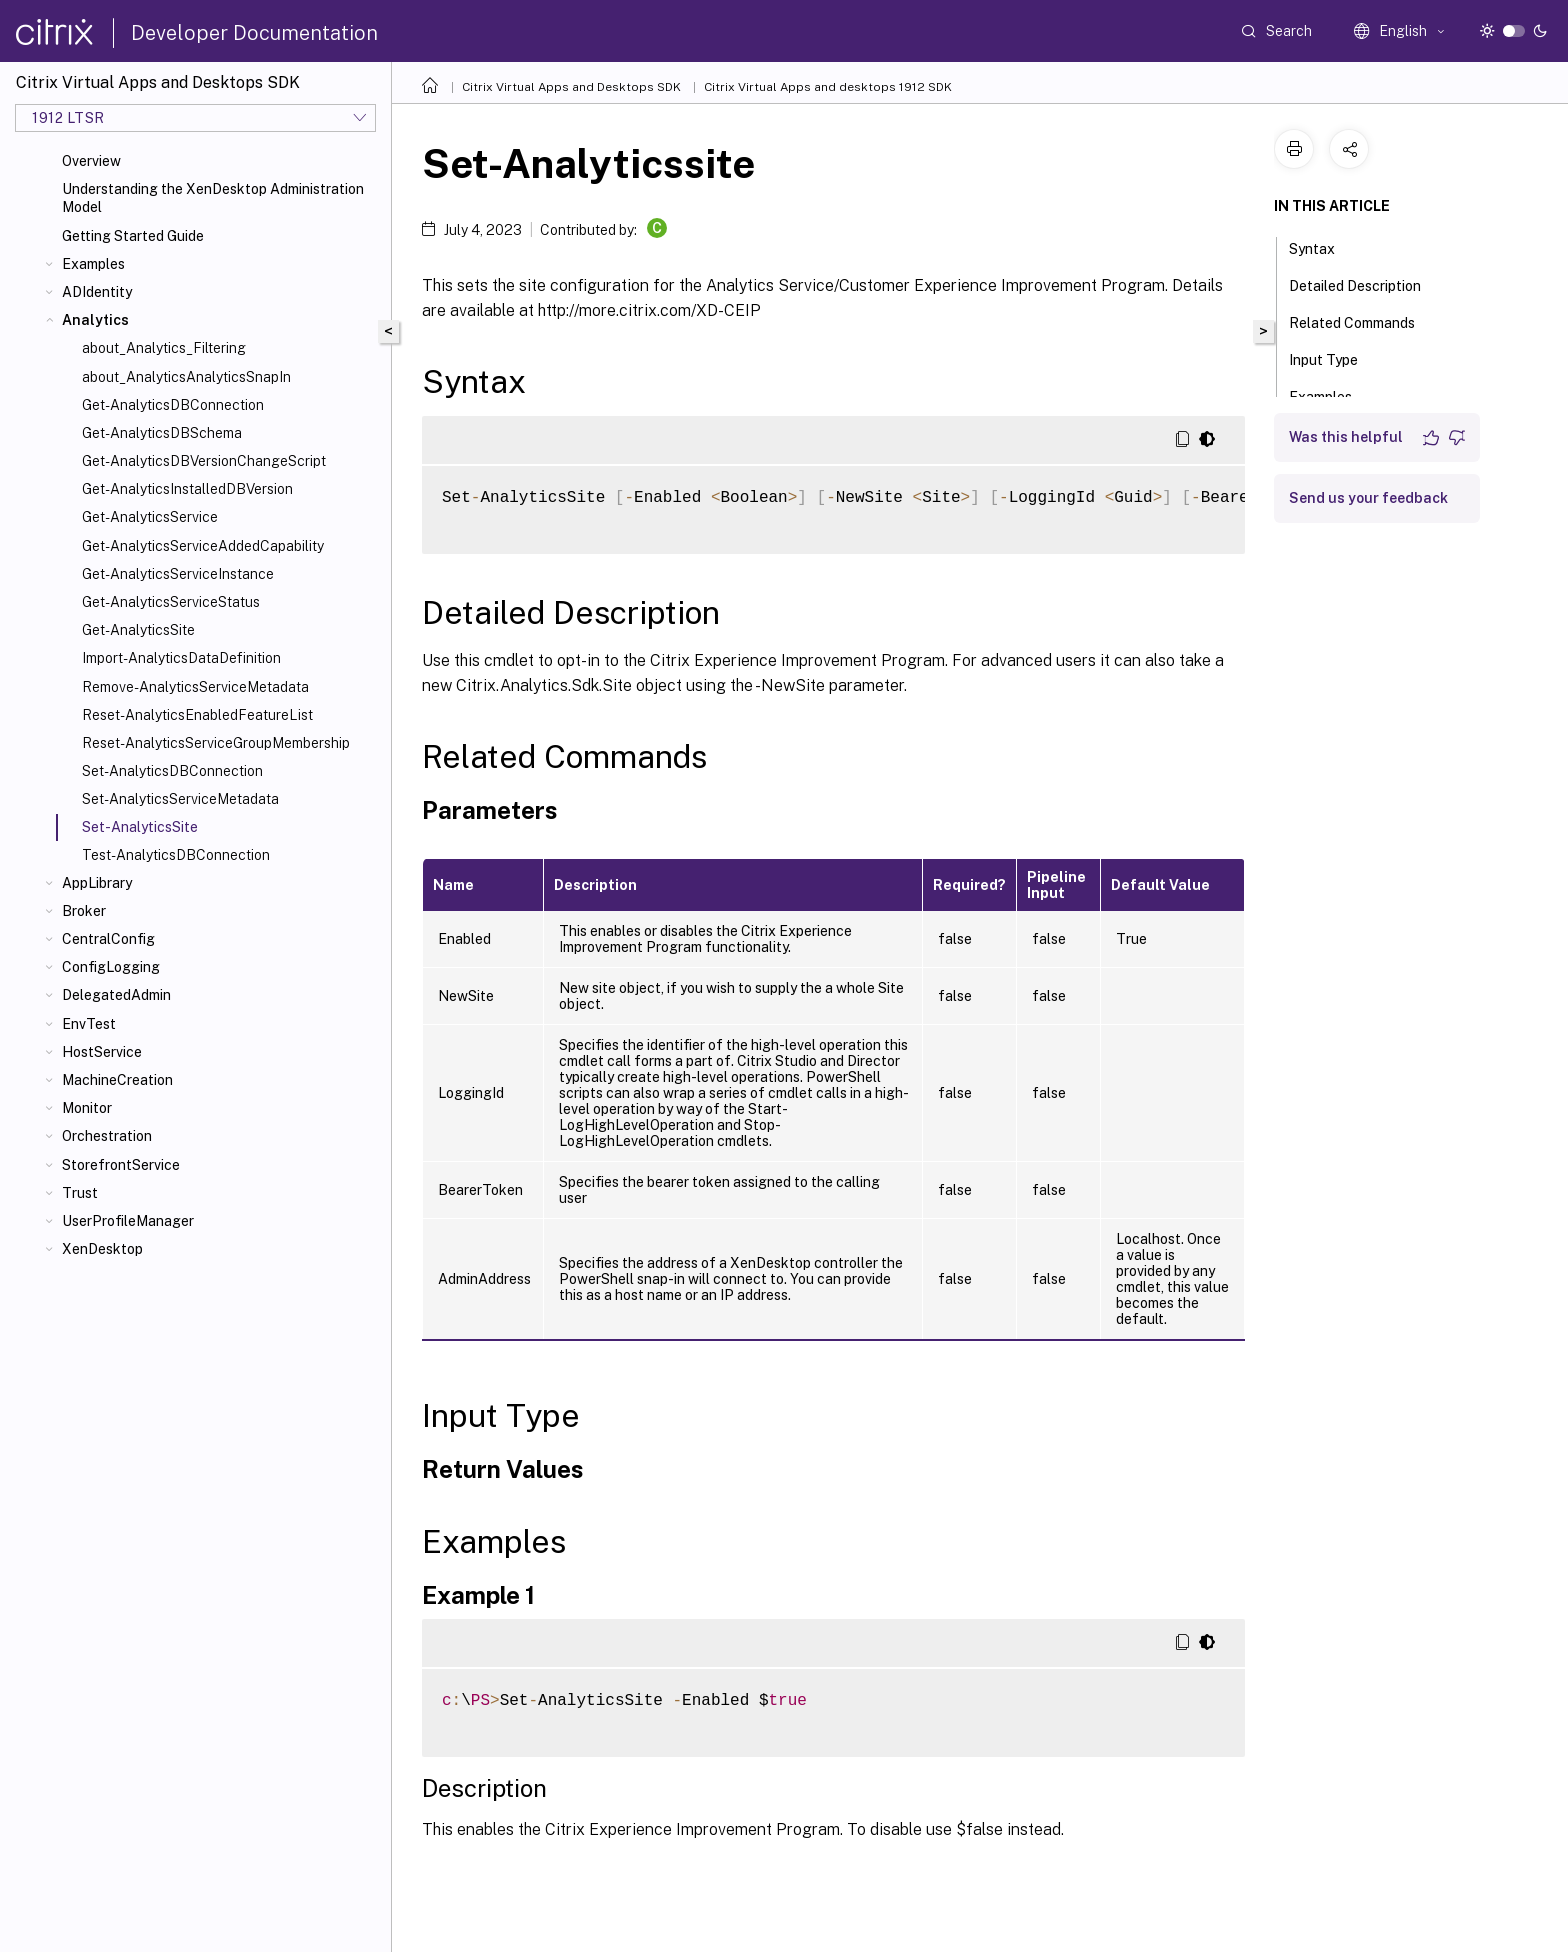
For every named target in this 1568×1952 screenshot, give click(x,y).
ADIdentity (97, 292)
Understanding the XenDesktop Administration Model (213, 198)
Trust (80, 1193)
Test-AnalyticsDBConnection (176, 855)
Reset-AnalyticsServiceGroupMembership (216, 743)
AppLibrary (97, 883)
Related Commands (1363, 321)
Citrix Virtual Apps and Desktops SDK (571, 87)
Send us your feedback (1368, 498)
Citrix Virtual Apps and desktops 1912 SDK (828, 87)
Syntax (1323, 247)
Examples (93, 264)
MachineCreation (117, 1080)
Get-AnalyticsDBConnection (173, 405)
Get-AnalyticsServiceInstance (178, 574)
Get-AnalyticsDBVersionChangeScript (204, 461)
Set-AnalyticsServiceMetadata (180, 799)
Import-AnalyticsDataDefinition (181, 658)
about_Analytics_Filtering (164, 348)
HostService (102, 1052)
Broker (84, 911)
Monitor (87, 1108)
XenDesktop (102, 1249)
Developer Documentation (254, 33)
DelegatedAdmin (116, 995)
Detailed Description (1366, 284)
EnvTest (89, 1024)
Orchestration (107, 1136)
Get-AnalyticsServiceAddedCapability (203, 546)
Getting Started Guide (133, 236)
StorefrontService (121, 1165)
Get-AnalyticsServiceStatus (171, 602)
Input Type (1334, 358)
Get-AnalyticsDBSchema (162, 433)
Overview (91, 161)
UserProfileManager (128, 1221)
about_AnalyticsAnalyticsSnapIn (186, 377)
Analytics (95, 320)
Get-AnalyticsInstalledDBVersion (187, 489)
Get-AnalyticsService (150, 517)
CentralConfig (108, 939)
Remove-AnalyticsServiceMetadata (195, 687)
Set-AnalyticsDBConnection (172, 771)
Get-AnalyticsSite (138, 630)
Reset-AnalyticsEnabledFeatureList (197, 715)
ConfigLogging (111, 967)
